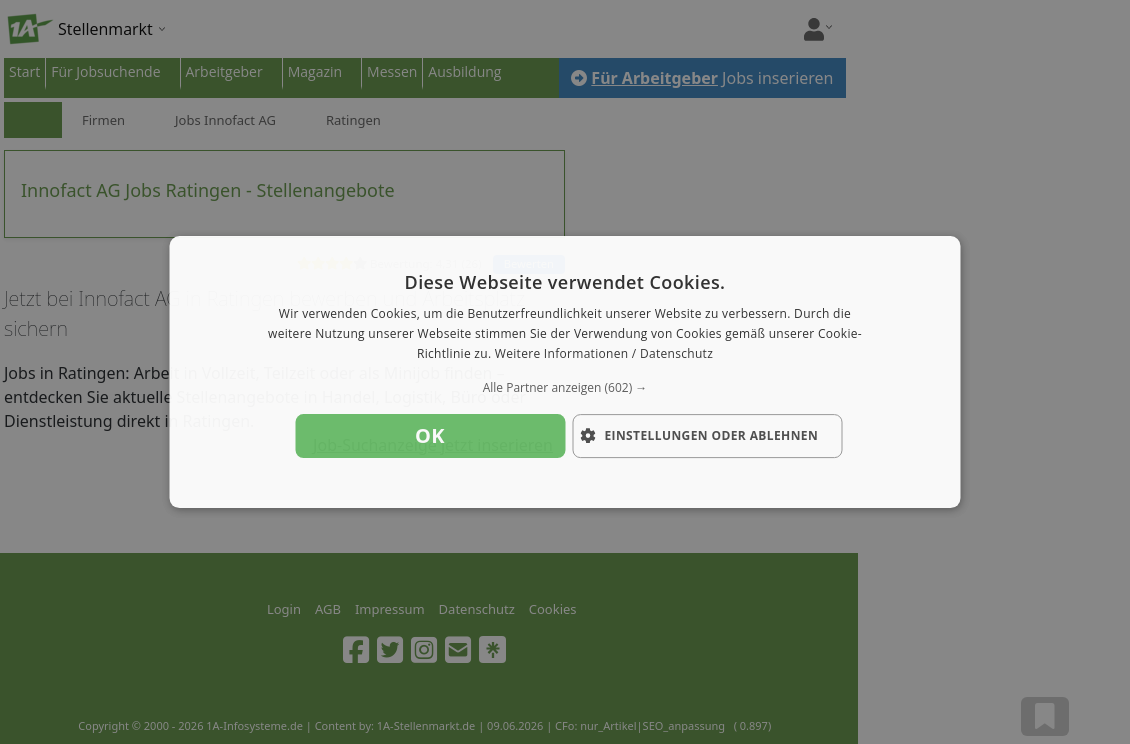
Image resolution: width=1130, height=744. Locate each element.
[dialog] (565, 372)
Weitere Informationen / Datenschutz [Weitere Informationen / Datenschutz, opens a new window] (604, 353)
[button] (565, 388)
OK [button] (430, 435)
